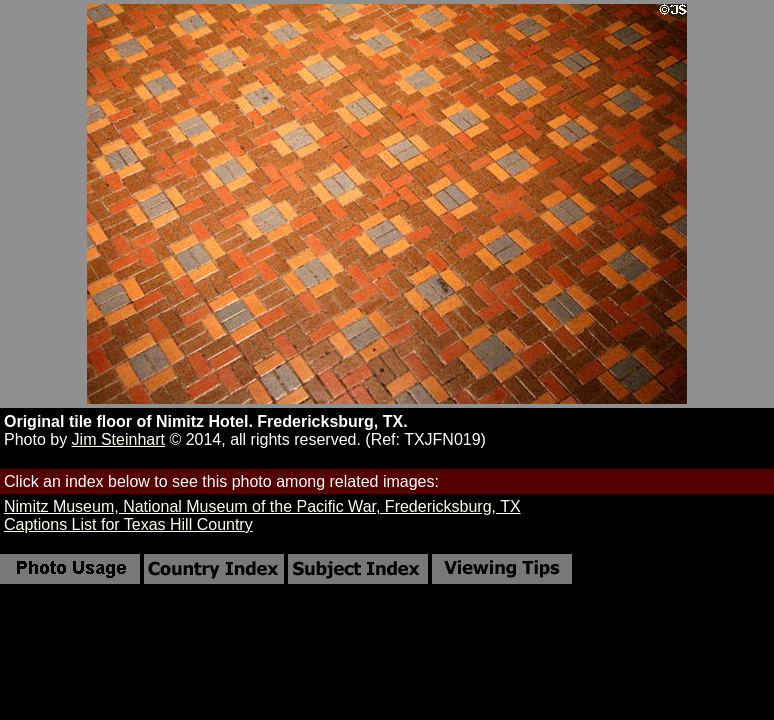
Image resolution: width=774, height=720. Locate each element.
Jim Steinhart (118, 439)
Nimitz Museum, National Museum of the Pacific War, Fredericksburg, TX (262, 506)
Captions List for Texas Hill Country (128, 524)
